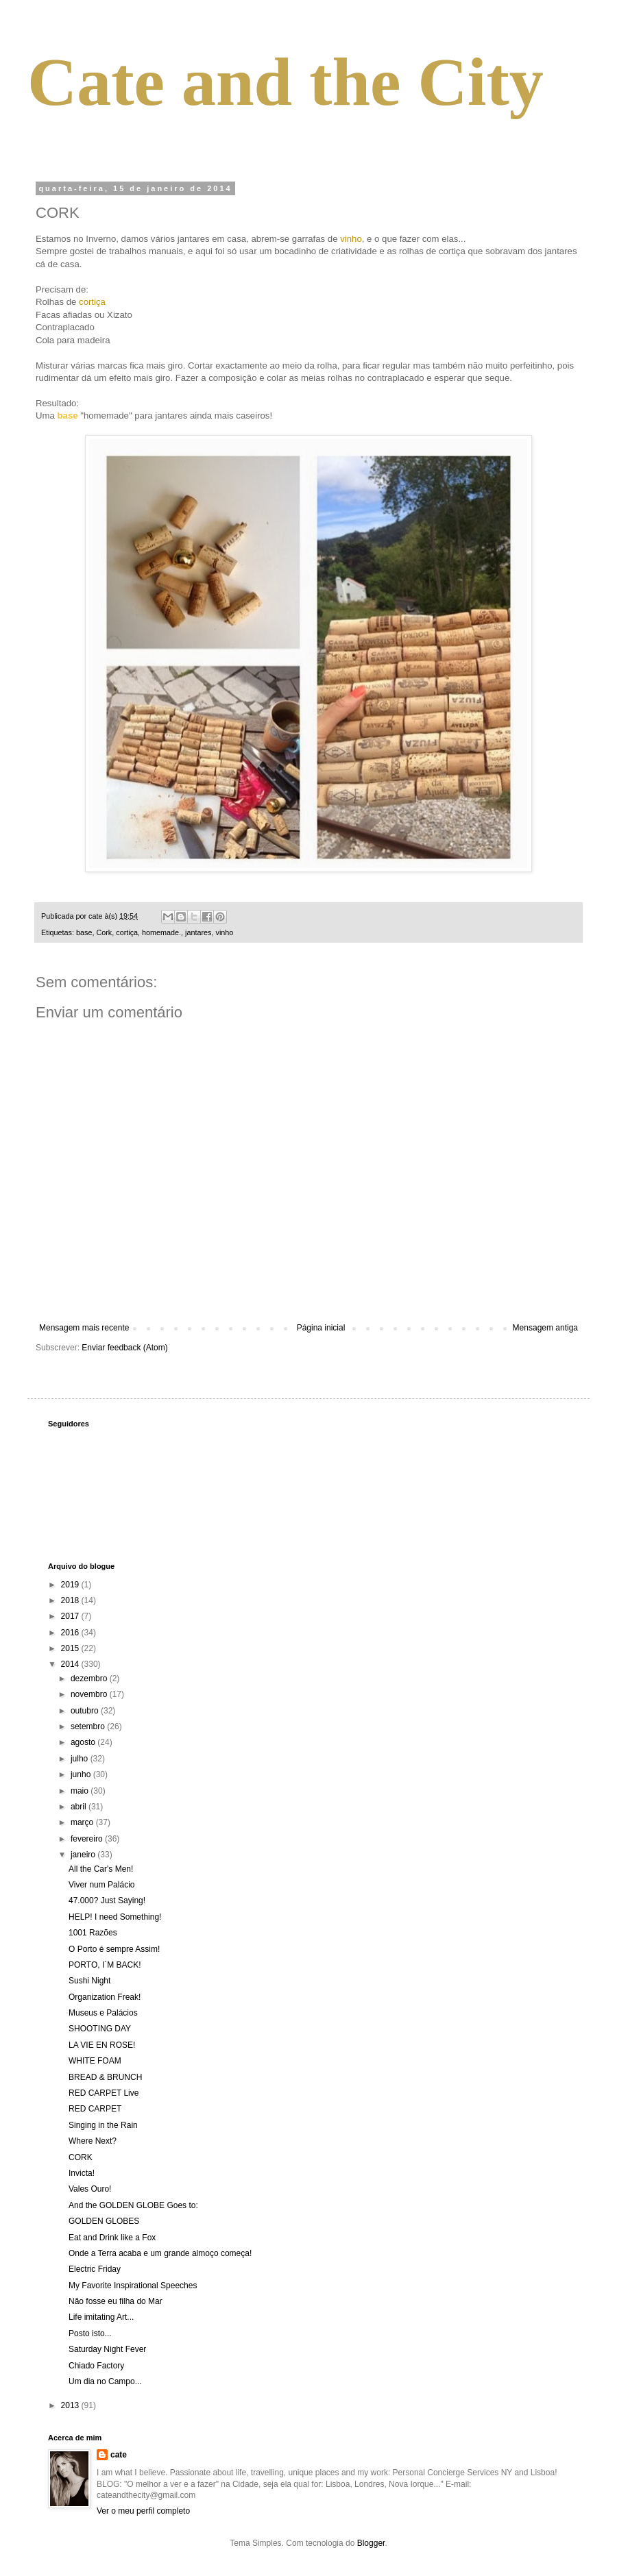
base (84, 932)
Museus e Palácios (103, 2013)
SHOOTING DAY (100, 2028)
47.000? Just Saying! (107, 1900)
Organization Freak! (105, 1997)
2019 (71, 1584)
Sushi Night (89, 1980)
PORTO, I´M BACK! (105, 1965)
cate (118, 2455)
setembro (89, 1726)
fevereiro (88, 1839)
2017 (71, 1616)
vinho (225, 932)
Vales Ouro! (90, 2189)
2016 (71, 1632)
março (83, 1822)
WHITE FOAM (95, 2061)
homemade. (161, 932)
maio (80, 1791)
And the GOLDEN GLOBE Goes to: (133, 2205)
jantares (198, 932)
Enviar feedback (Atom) (124, 1347)
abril (79, 1806)
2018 (71, 1600)
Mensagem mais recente (84, 1328)
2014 (71, 1664)
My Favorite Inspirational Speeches (133, 2285)
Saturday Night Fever (107, 2349)
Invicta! (82, 2173)
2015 (71, 1648)
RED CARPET (95, 2109)
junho (82, 1774)
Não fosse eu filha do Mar (115, 2301)
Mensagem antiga (545, 1328)
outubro (86, 1711)
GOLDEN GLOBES (104, 2221)
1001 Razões (93, 1932)
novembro (90, 1694)
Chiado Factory (96, 2365)
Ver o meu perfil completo (143, 2511)
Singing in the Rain (103, 2125)
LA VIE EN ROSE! (102, 2045)
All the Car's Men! (101, 1869)
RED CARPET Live (103, 2093)
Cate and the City (285, 82)
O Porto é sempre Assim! (114, 1949)
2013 (71, 2405)
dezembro (90, 1678)
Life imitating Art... (101, 2317)
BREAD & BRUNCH (105, 2077)
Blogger (371, 2543)
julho (80, 1758)
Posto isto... (90, 2333)
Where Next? (93, 2141)
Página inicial (321, 1328)
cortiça (127, 932)
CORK (81, 2157)
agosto (84, 1742)
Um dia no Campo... (105, 2381)
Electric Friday (95, 2269)
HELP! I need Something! (115, 1917)
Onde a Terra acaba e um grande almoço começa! (160, 2253)
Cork (104, 932)
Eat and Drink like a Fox (112, 2237)
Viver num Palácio (102, 1885)
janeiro (84, 1854)
